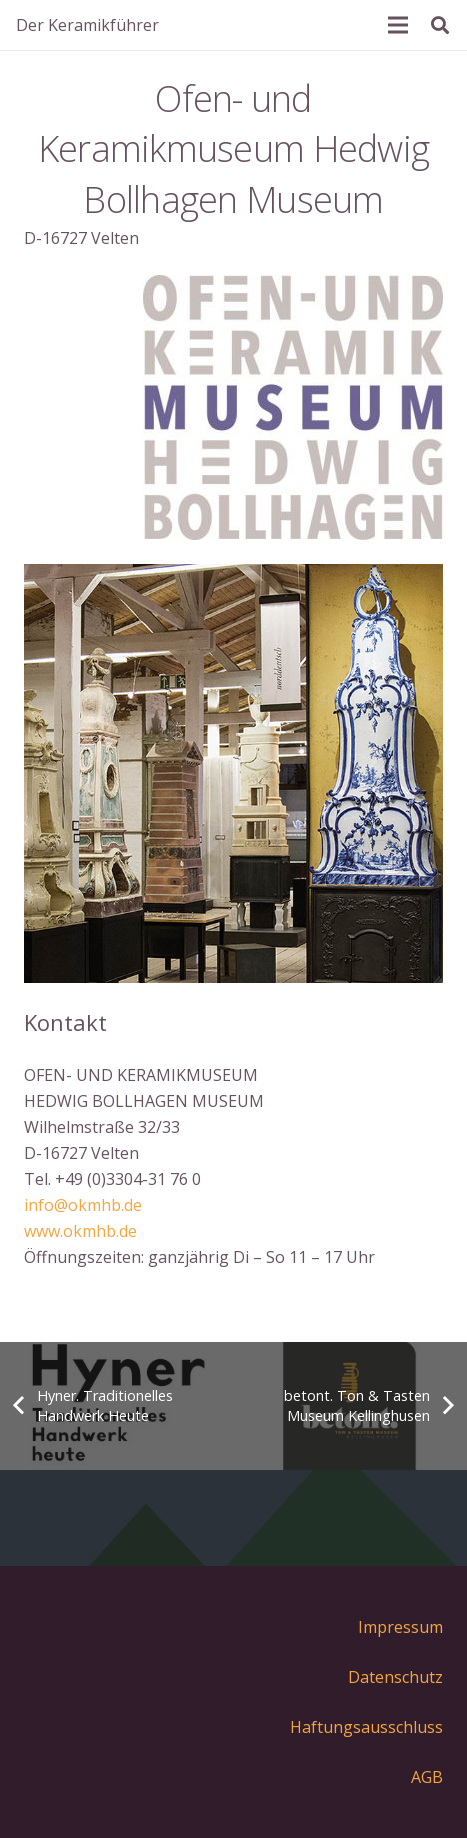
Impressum (400, 1627)
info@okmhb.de (83, 1205)
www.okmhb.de (80, 1231)
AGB (427, 1777)
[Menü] (398, 25)
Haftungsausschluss (366, 1727)
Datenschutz (395, 1677)
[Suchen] (440, 25)
